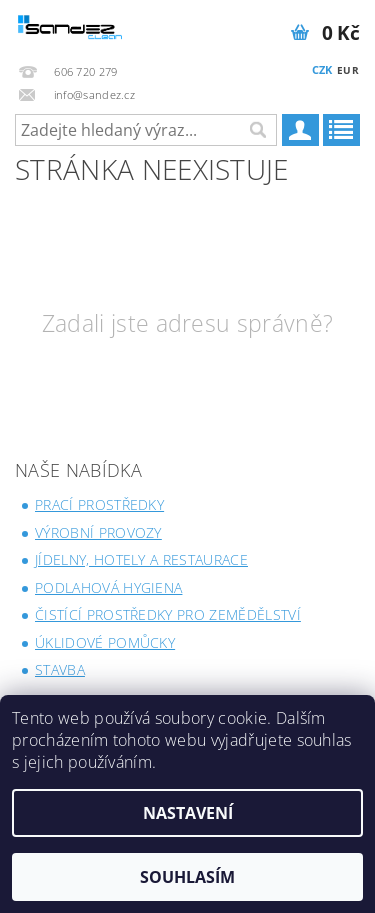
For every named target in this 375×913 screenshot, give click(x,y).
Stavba (60, 669)
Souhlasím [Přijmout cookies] (187, 877)
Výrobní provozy (98, 532)
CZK (322, 69)
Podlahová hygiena (108, 587)
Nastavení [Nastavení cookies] (188, 813)
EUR (348, 70)
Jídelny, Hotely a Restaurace (141, 559)
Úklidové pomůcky (105, 642)
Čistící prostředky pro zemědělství (168, 614)
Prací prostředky (99, 504)
